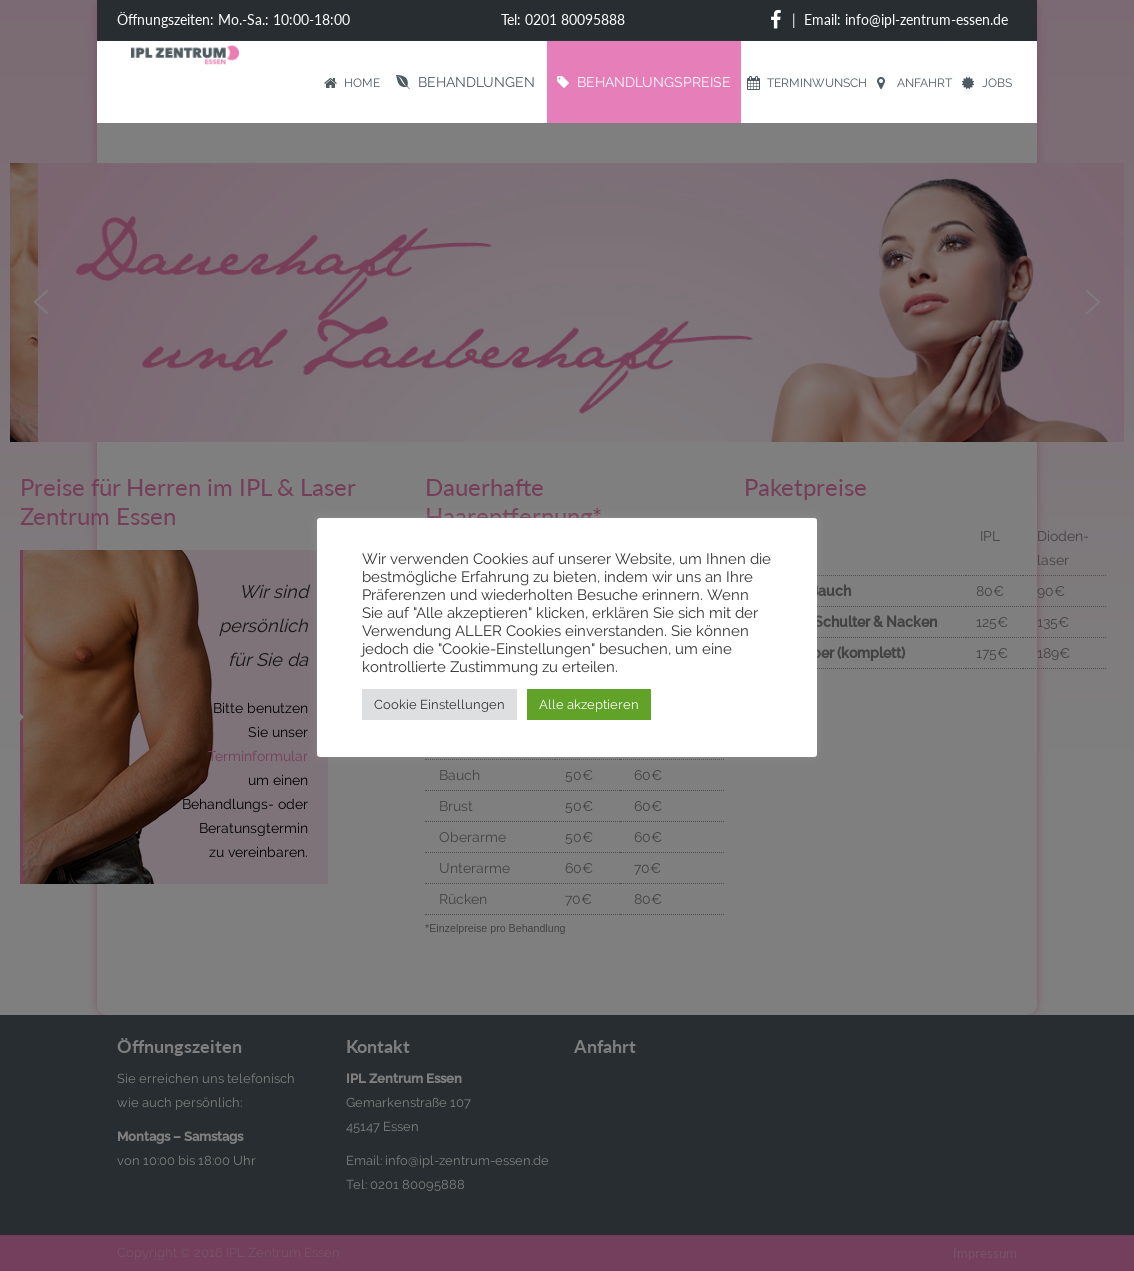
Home (352, 83)
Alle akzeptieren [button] (589, 704)
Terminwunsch (807, 83)
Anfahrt (914, 83)
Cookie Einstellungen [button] (439, 704)
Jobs (987, 83)
